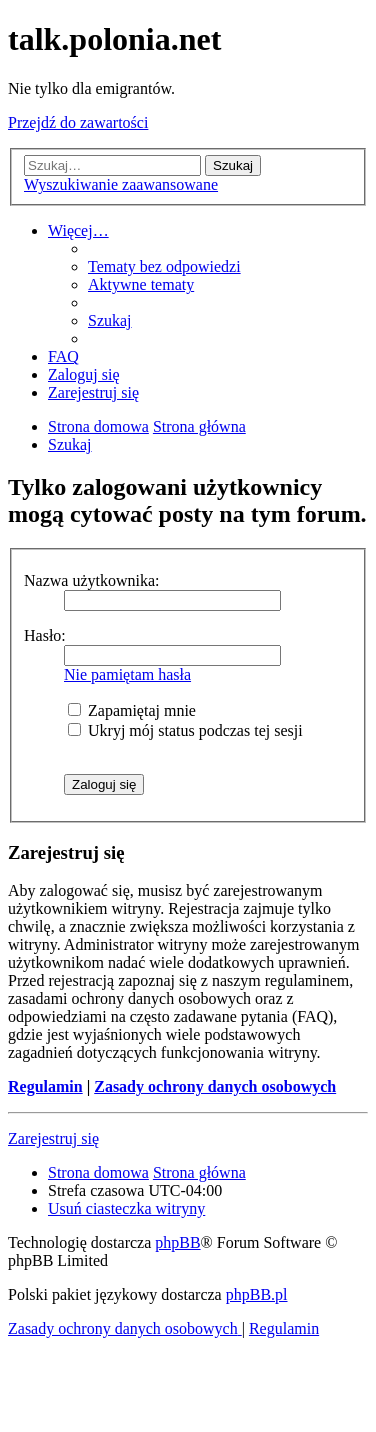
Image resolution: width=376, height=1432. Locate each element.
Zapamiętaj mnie (132, 710)
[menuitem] (164, 266)
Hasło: (45, 635)
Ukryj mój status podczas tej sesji (185, 730)
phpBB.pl (257, 1294)
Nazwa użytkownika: (92, 580)
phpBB (177, 1242)
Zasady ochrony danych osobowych (215, 1086)
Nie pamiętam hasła (127, 674)
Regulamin (45, 1086)
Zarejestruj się (53, 1138)
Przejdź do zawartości (78, 122)
